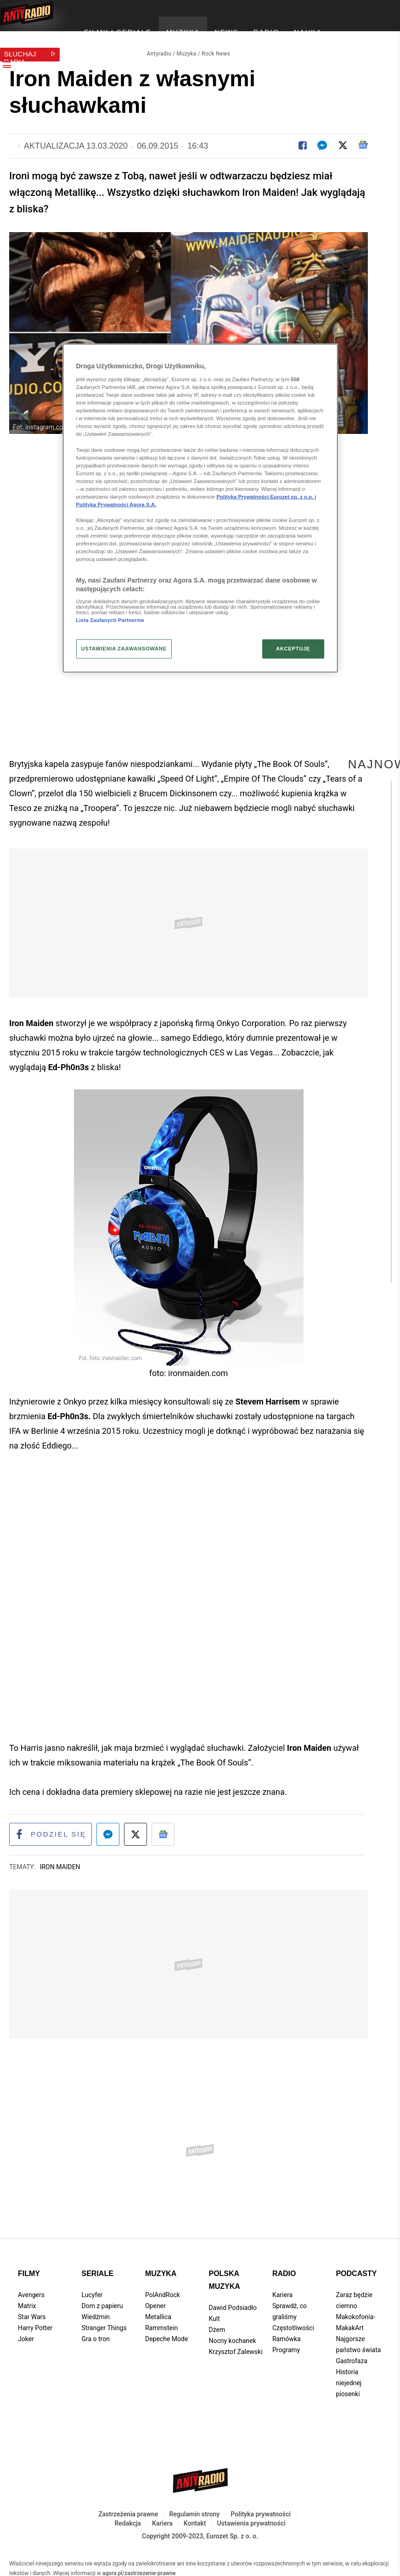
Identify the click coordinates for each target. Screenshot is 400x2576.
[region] (200, 508)
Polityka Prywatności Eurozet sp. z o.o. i (266, 497)
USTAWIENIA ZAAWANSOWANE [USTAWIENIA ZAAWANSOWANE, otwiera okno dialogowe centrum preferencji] (124, 648)
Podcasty (356, 2269)
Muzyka (187, 48)
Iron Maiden (60, 1862)
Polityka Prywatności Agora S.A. (116, 504)
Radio (284, 2269)
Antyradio (159, 48)
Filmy (29, 2269)
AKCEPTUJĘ (293, 648)
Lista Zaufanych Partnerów (110, 619)
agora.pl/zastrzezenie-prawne (139, 2569)
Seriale (97, 2269)
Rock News (216, 48)
